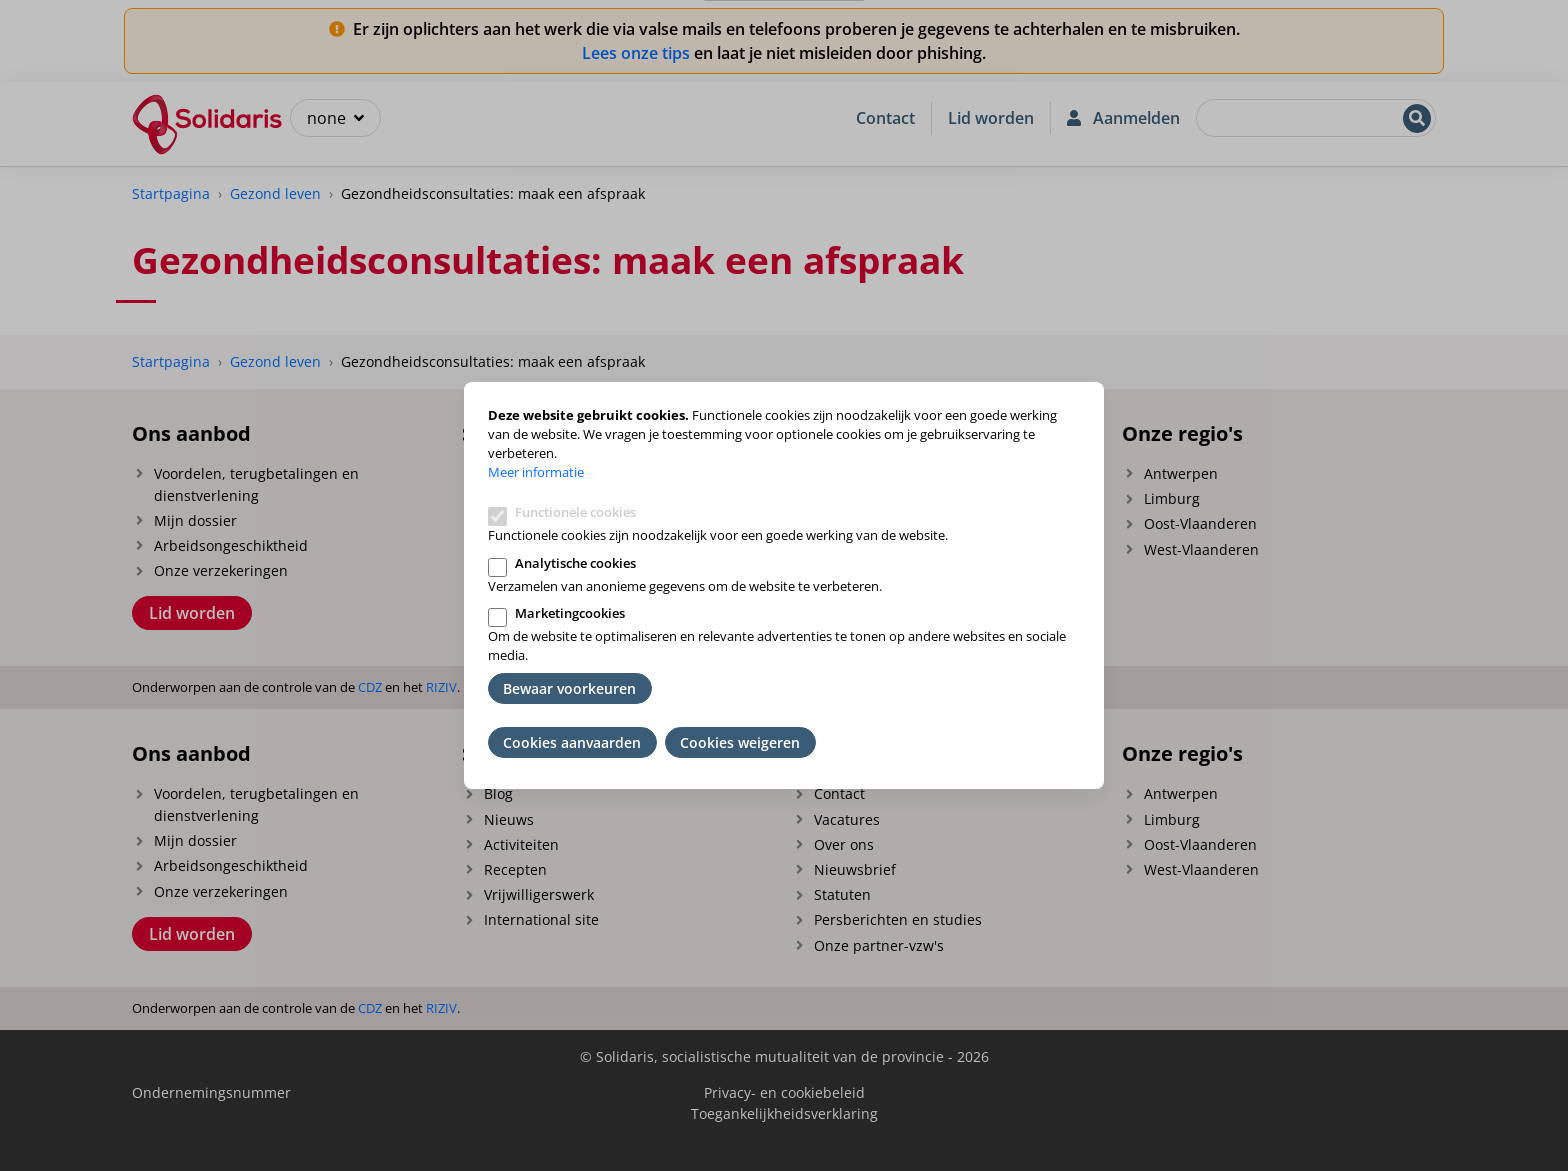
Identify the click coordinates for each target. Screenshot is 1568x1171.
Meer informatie (536, 472)
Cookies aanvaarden (572, 742)
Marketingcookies (570, 613)
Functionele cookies (575, 512)
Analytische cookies (575, 563)
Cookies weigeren (740, 742)
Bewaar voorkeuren (569, 688)
